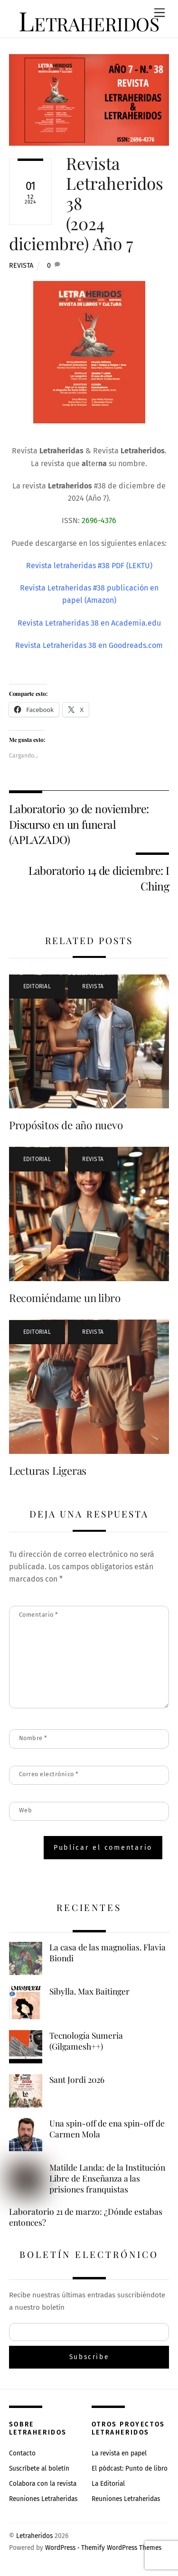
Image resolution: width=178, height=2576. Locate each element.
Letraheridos (34, 2536)
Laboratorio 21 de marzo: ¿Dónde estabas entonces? (85, 2217)
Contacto (22, 2453)
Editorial (37, 986)
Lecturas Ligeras (47, 1470)
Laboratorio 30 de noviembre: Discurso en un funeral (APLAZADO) (79, 824)
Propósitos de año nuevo (66, 1125)
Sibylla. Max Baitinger (89, 1991)
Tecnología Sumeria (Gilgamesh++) (86, 2040)
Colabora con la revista (42, 2484)
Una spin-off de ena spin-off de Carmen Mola (107, 2128)
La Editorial (108, 2484)
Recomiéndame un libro (65, 1298)
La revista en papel (119, 2453)
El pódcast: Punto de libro (130, 2468)
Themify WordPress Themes (121, 2548)
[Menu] (159, 13)
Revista (21, 266)
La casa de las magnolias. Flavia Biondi (107, 1952)
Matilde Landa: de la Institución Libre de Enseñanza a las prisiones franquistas (107, 2178)
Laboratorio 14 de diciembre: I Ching (98, 878)
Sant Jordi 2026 (76, 2079)
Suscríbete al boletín (39, 2468)
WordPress (60, 2548)
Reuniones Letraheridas (43, 2499)
